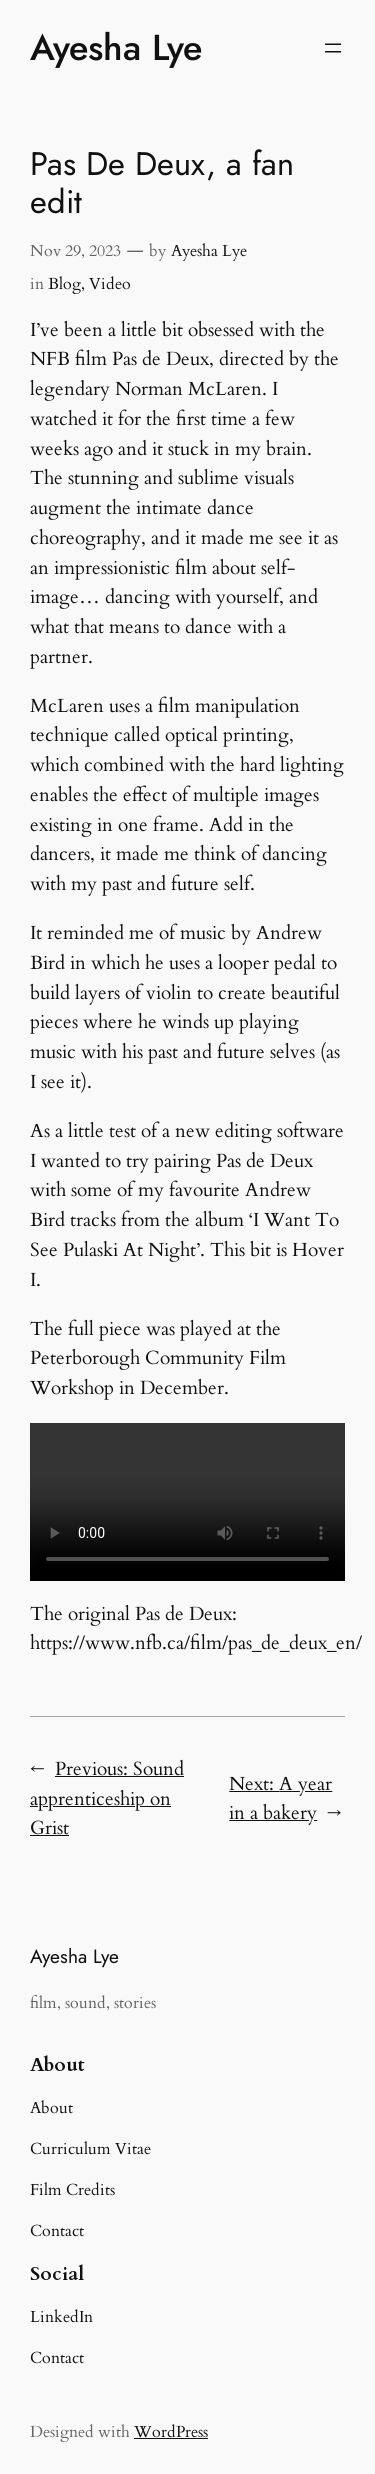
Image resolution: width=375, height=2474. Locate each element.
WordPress (171, 2432)
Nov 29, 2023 (75, 251)
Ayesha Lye (116, 47)
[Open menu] (333, 48)
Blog (64, 284)
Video (110, 284)
